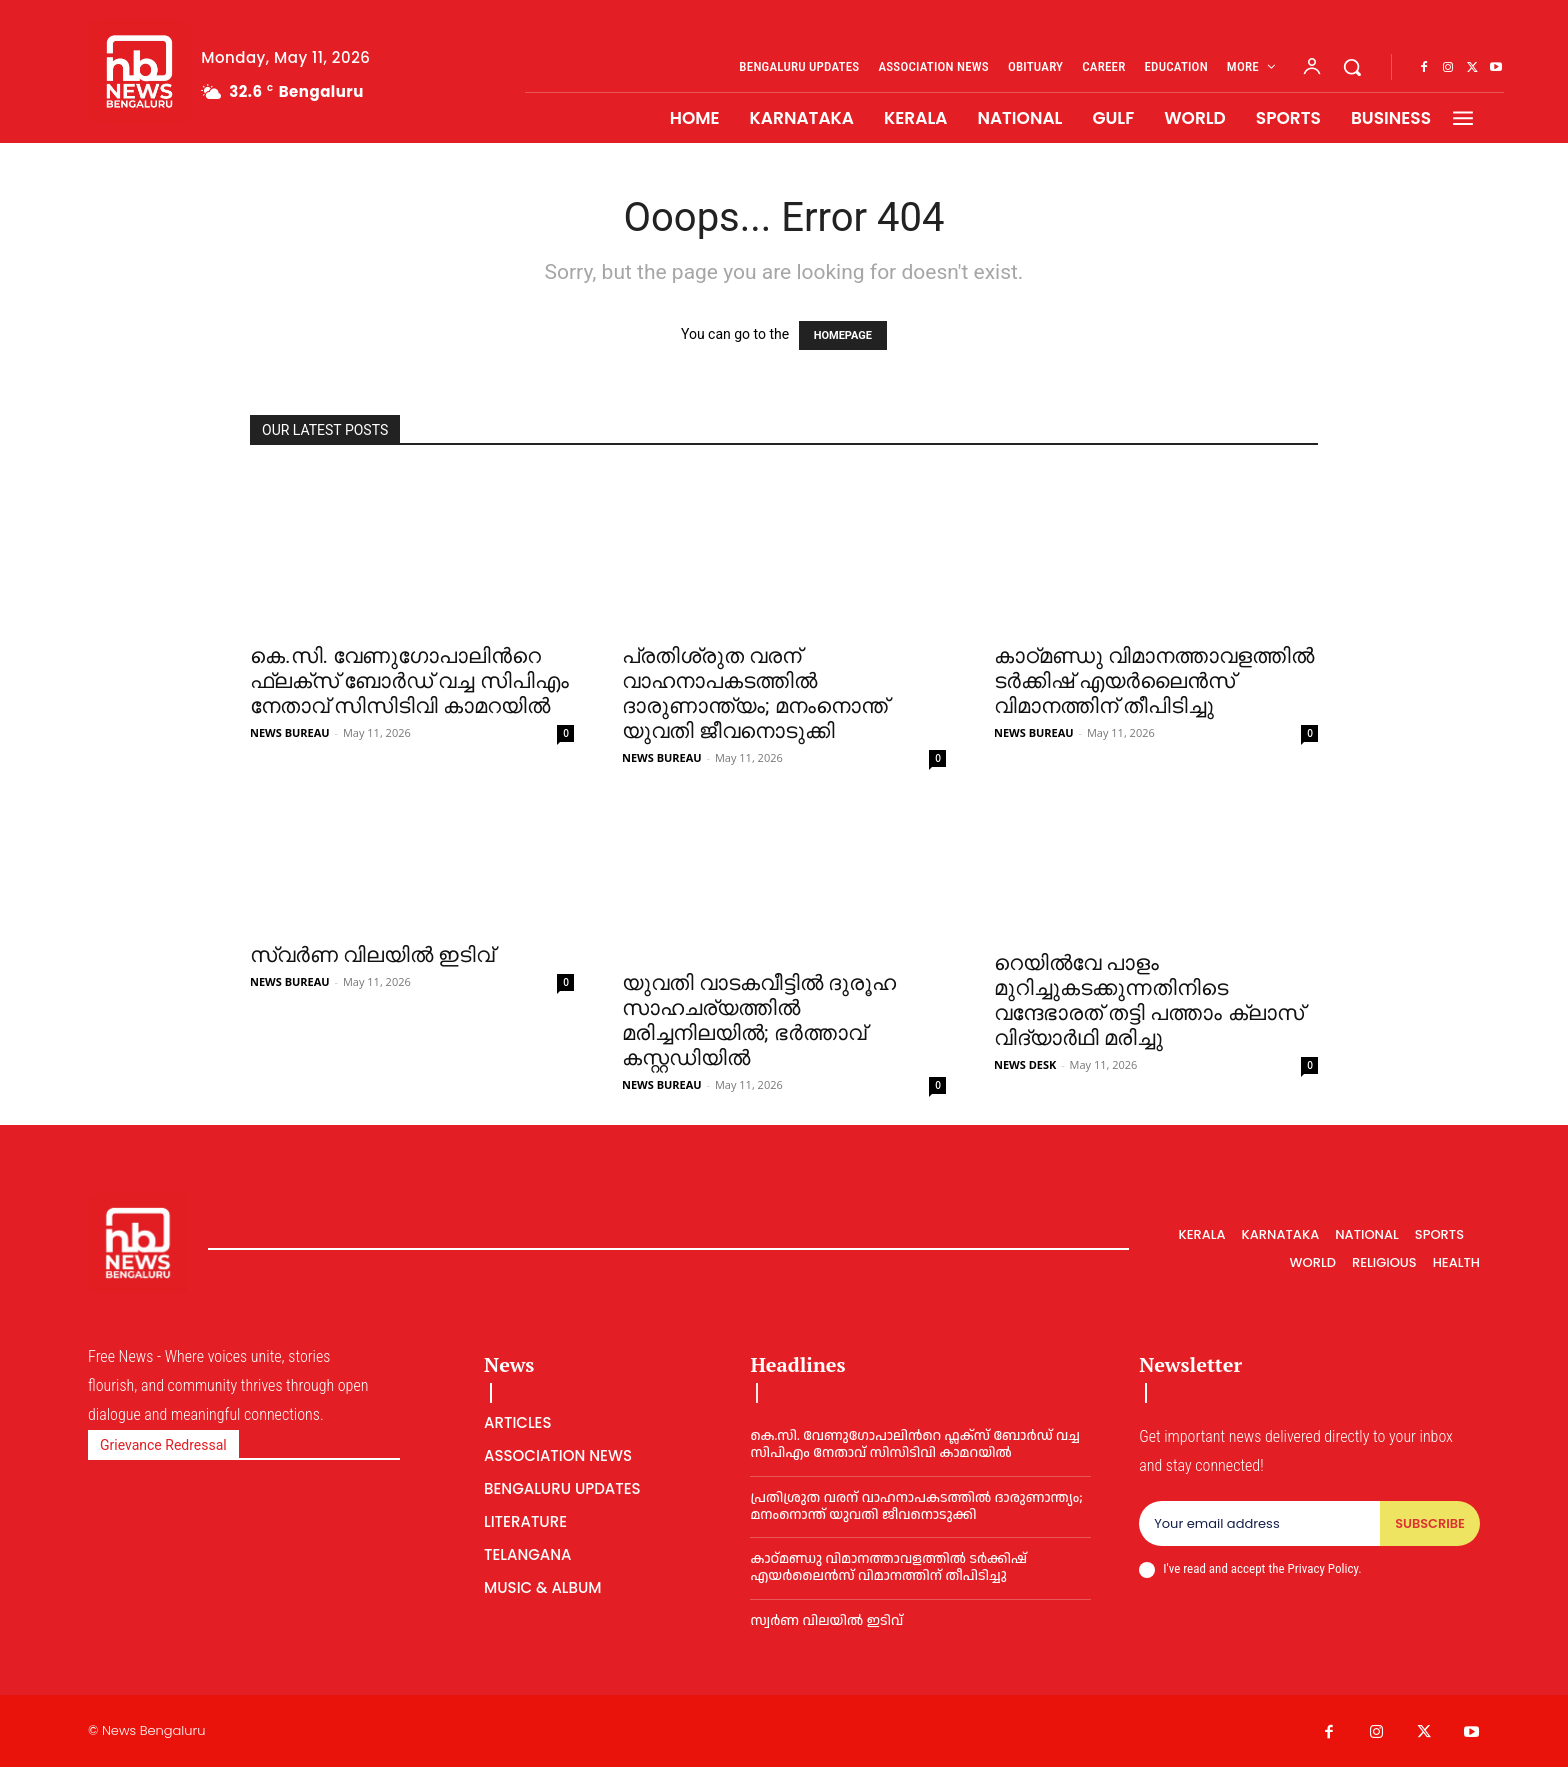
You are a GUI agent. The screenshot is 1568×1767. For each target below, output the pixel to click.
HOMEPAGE (843, 335)
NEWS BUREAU (290, 732)
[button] (1352, 67)
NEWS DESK (1025, 1064)
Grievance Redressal (163, 1445)
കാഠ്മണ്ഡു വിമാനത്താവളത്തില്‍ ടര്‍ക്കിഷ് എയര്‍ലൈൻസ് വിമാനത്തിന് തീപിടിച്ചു (1154, 681)
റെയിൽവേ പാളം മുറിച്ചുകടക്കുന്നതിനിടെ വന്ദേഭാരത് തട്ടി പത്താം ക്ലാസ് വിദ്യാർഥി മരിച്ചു (1149, 1000)
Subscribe (1430, 1523)
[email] (1259, 1524)
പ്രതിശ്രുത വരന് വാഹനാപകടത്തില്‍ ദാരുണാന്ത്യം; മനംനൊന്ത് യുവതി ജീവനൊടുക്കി (755, 693)
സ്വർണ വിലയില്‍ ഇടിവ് (372, 955)
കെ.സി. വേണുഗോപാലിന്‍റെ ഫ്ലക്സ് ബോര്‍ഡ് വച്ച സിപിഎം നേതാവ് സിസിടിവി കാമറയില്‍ (409, 681)
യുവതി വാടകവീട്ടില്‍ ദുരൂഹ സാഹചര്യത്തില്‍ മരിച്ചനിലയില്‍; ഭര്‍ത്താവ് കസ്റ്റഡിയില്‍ (759, 1020)
